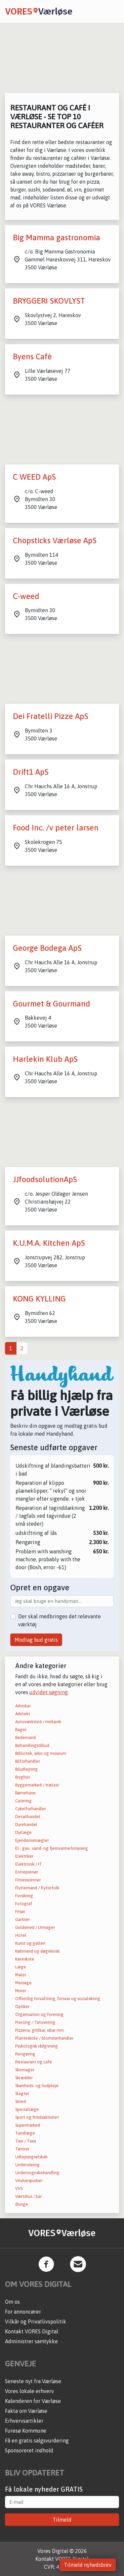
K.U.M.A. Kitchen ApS (49, 1243)
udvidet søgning (48, 1692)
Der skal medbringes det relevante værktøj (59, 1620)
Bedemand (25, 1737)
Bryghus (22, 1777)
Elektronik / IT (28, 1864)
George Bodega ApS (47, 948)
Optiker (22, 2006)
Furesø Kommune (25, 2431)
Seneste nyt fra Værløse (33, 2381)
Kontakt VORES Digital (31, 2331)
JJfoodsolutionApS (45, 1179)
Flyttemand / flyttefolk (37, 1887)
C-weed (26, 596)
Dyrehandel (26, 1824)
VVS (18, 2188)
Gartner (22, 1919)
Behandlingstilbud (32, 1745)
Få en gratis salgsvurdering (37, 2440)
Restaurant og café (33, 2061)
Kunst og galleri (30, 1943)
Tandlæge (25, 2133)
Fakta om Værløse (26, 2411)
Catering (23, 1800)
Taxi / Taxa (25, 2141)
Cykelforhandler (30, 1808)
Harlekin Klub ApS (45, 1059)
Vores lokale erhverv (29, 2391)
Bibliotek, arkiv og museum (40, 1753)
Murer (20, 1990)
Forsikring (24, 1895)
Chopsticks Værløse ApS (55, 540)
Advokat (23, 1705)
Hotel (20, 1935)
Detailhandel (27, 1816)
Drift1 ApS (31, 771)
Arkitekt (22, 1713)
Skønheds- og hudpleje (37, 2085)
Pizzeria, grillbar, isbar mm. (40, 2030)
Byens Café (32, 356)
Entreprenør (26, 1872)
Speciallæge (27, 2109)
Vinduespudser (29, 2180)
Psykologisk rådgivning (36, 2046)
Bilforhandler (27, 1761)
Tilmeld (62, 2520)
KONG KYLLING (39, 1298)
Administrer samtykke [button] (31, 2341)
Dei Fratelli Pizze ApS (50, 716)
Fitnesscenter (28, 1879)
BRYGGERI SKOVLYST (49, 300)
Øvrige (21, 2204)
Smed (20, 2101)
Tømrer (22, 2148)
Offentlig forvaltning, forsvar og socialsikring (57, 1998)
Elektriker (24, 1856)
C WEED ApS (34, 476)
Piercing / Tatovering (35, 2022)
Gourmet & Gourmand (51, 1003)
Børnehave (25, 1792)
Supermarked (27, 2125)
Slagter (22, 2093)
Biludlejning (26, 1769)
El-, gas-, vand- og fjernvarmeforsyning (51, 1848)
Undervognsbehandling (37, 2172)
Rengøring (25, 2054)
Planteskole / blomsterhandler (44, 2038)
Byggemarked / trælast (37, 1784)
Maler (20, 1974)
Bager (20, 1729)
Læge (20, 1966)
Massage (23, 1982)
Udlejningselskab (31, 2156)
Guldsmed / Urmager (35, 1927)
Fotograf (23, 1903)
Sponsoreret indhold (29, 2450)
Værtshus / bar (28, 2196)
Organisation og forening (39, 2014)
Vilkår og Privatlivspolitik (35, 2321)
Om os (12, 2302)
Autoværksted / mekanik (38, 1721)
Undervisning (27, 2164)
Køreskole (24, 1959)
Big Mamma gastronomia (56, 237)
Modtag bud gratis (36, 1640)
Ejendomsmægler (32, 1840)
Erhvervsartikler (24, 2421)
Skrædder (24, 2077)
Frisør (20, 1911)
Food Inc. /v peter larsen (56, 827)
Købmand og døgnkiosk (37, 1951)
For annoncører (23, 2312)
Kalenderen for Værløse (33, 2401)
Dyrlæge (23, 1832)
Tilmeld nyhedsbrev (87, 2565)
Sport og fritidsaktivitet (37, 2117)
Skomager (24, 2069)
